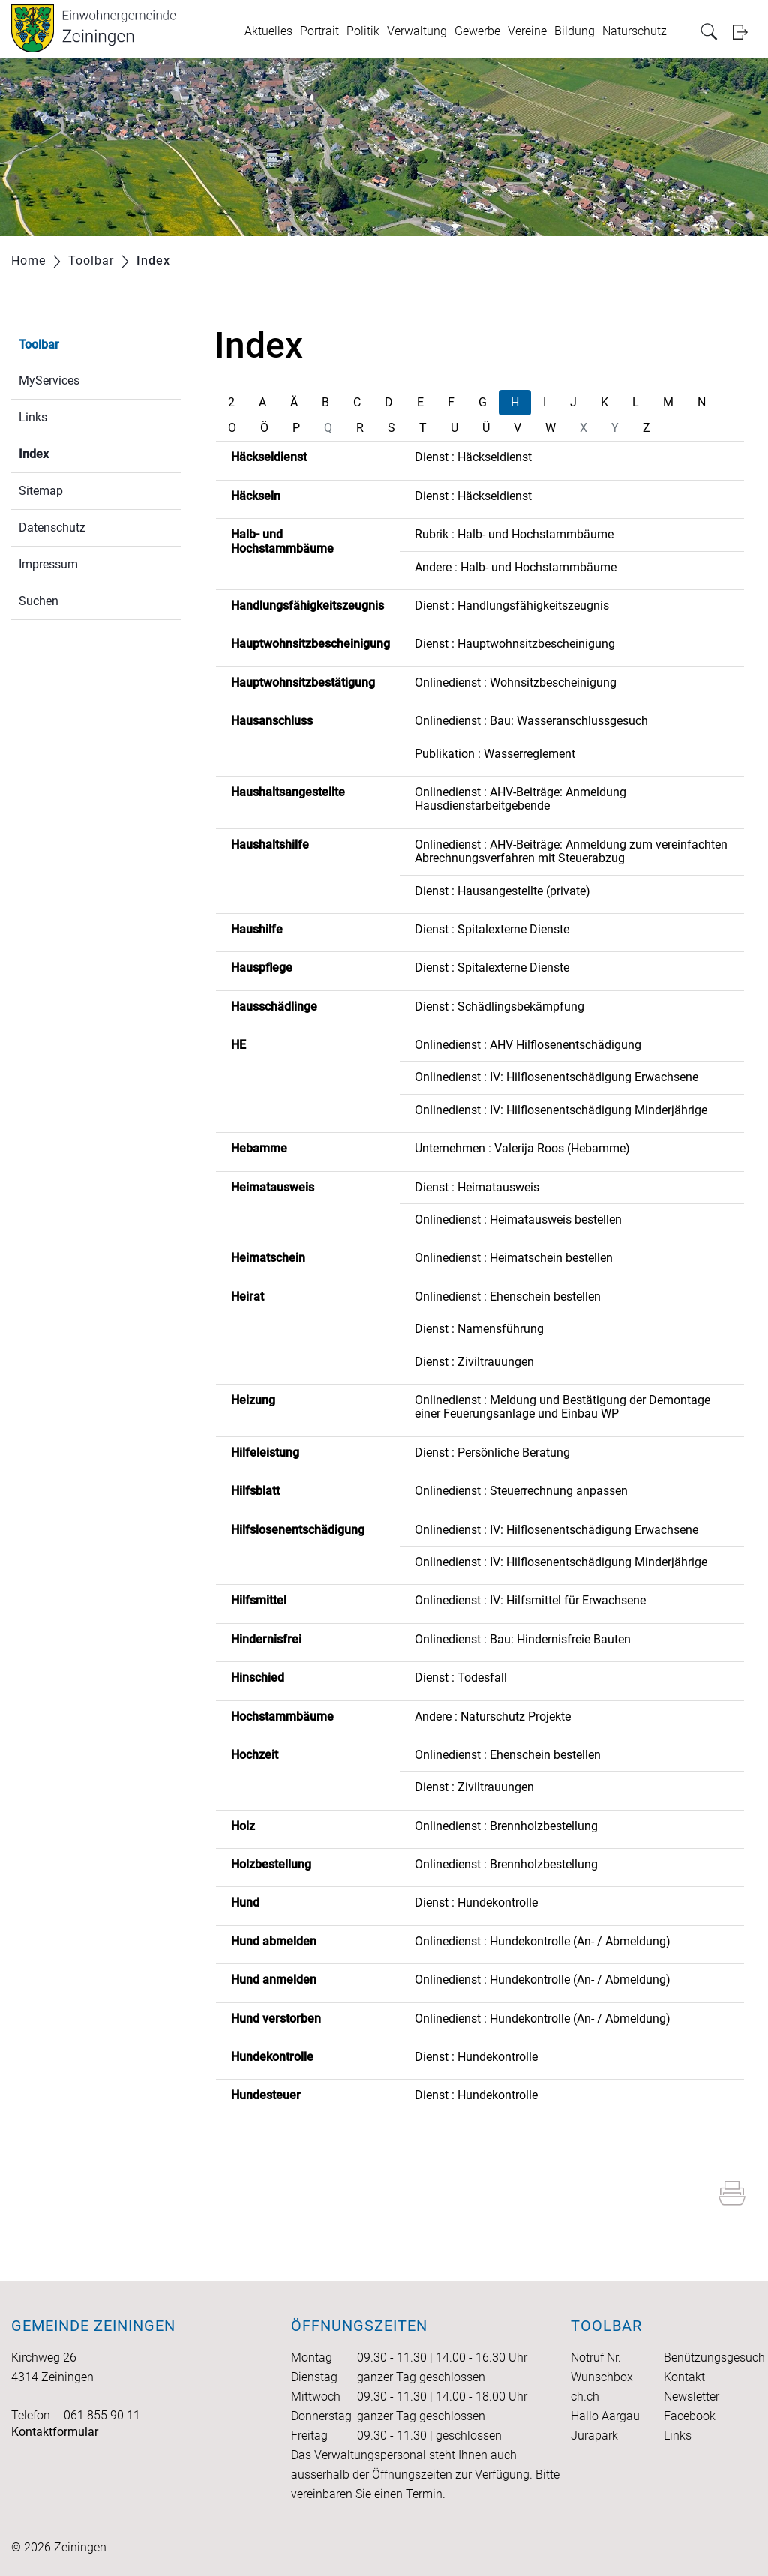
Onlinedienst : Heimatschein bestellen (514, 1258)
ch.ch (585, 2396)
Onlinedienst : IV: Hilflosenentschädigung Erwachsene (556, 1077)
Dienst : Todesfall (461, 1677)
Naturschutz (634, 31)
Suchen (38, 601)
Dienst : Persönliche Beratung (492, 1452)
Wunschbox (602, 2377)
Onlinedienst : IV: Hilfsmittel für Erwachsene (530, 1600)
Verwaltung (417, 31)
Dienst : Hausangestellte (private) (502, 891)
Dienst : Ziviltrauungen (474, 1362)
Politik (363, 31)
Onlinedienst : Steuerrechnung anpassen (521, 1491)
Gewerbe (477, 31)
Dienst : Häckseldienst (473, 457)
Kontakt (684, 2377)
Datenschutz (52, 527)
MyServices (49, 380)
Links (33, 417)
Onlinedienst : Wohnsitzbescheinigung (515, 682)
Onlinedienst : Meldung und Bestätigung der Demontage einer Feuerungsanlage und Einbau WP (562, 1407)
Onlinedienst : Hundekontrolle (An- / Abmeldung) (542, 1941)
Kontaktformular (54, 2432)
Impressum (48, 564)
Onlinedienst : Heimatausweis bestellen (518, 1219)
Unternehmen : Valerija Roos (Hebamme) (522, 1148)
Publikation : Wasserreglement (495, 754)
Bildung (574, 31)
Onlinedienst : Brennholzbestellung (506, 1826)
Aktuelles (268, 31)
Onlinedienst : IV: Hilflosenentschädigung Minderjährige (561, 1110)
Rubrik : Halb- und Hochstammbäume (514, 534)
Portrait (319, 31)
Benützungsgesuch (714, 2357)
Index (69, 452)
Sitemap (41, 491)
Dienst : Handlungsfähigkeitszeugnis (512, 605)
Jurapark (594, 2435)
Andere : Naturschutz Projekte (493, 1716)
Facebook (690, 2416)
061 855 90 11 (102, 2415)
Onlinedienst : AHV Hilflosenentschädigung (528, 1045)
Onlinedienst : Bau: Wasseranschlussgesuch (531, 721)
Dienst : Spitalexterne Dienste (492, 929)
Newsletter (691, 2396)
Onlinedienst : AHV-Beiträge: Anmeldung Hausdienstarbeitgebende (520, 799)
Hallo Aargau (605, 2416)
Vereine (527, 31)
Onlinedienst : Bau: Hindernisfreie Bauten (523, 1639)
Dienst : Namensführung (479, 1329)
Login (745, 32)
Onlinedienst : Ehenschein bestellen (508, 1296)
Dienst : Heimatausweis (477, 1187)
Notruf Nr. (596, 2357)
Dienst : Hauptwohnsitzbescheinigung (515, 644)
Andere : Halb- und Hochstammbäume (515, 567)
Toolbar (39, 344)
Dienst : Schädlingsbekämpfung (499, 1006)
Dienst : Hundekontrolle (476, 1902)
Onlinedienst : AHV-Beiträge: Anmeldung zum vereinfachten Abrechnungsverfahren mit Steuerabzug (571, 851)
